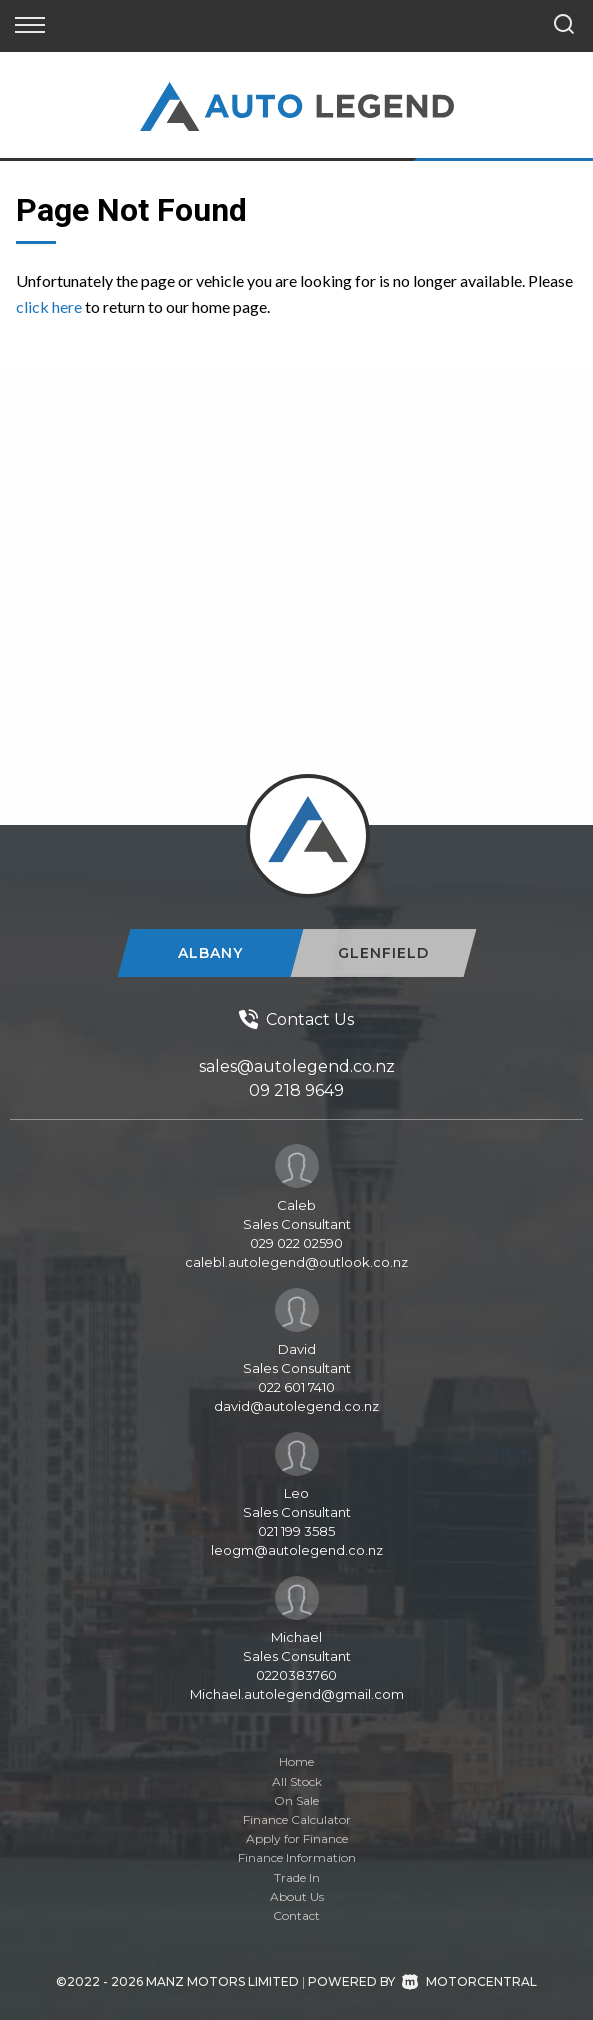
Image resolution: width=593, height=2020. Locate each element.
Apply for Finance (297, 1838)
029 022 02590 (296, 1243)
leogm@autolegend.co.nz (297, 1550)
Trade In (297, 1877)
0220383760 (296, 1675)
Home (296, 1761)
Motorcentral (469, 1981)
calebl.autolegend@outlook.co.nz (296, 1262)
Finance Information (297, 1857)
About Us (297, 1896)
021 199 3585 (296, 1531)
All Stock (297, 1781)
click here (49, 306)
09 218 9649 (296, 1090)
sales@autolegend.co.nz (297, 1066)
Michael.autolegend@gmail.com (297, 1694)
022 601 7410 (296, 1387)
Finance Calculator (297, 1819)
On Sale (296, 1800)
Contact (296, 1915)
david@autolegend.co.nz (296, 1406)
